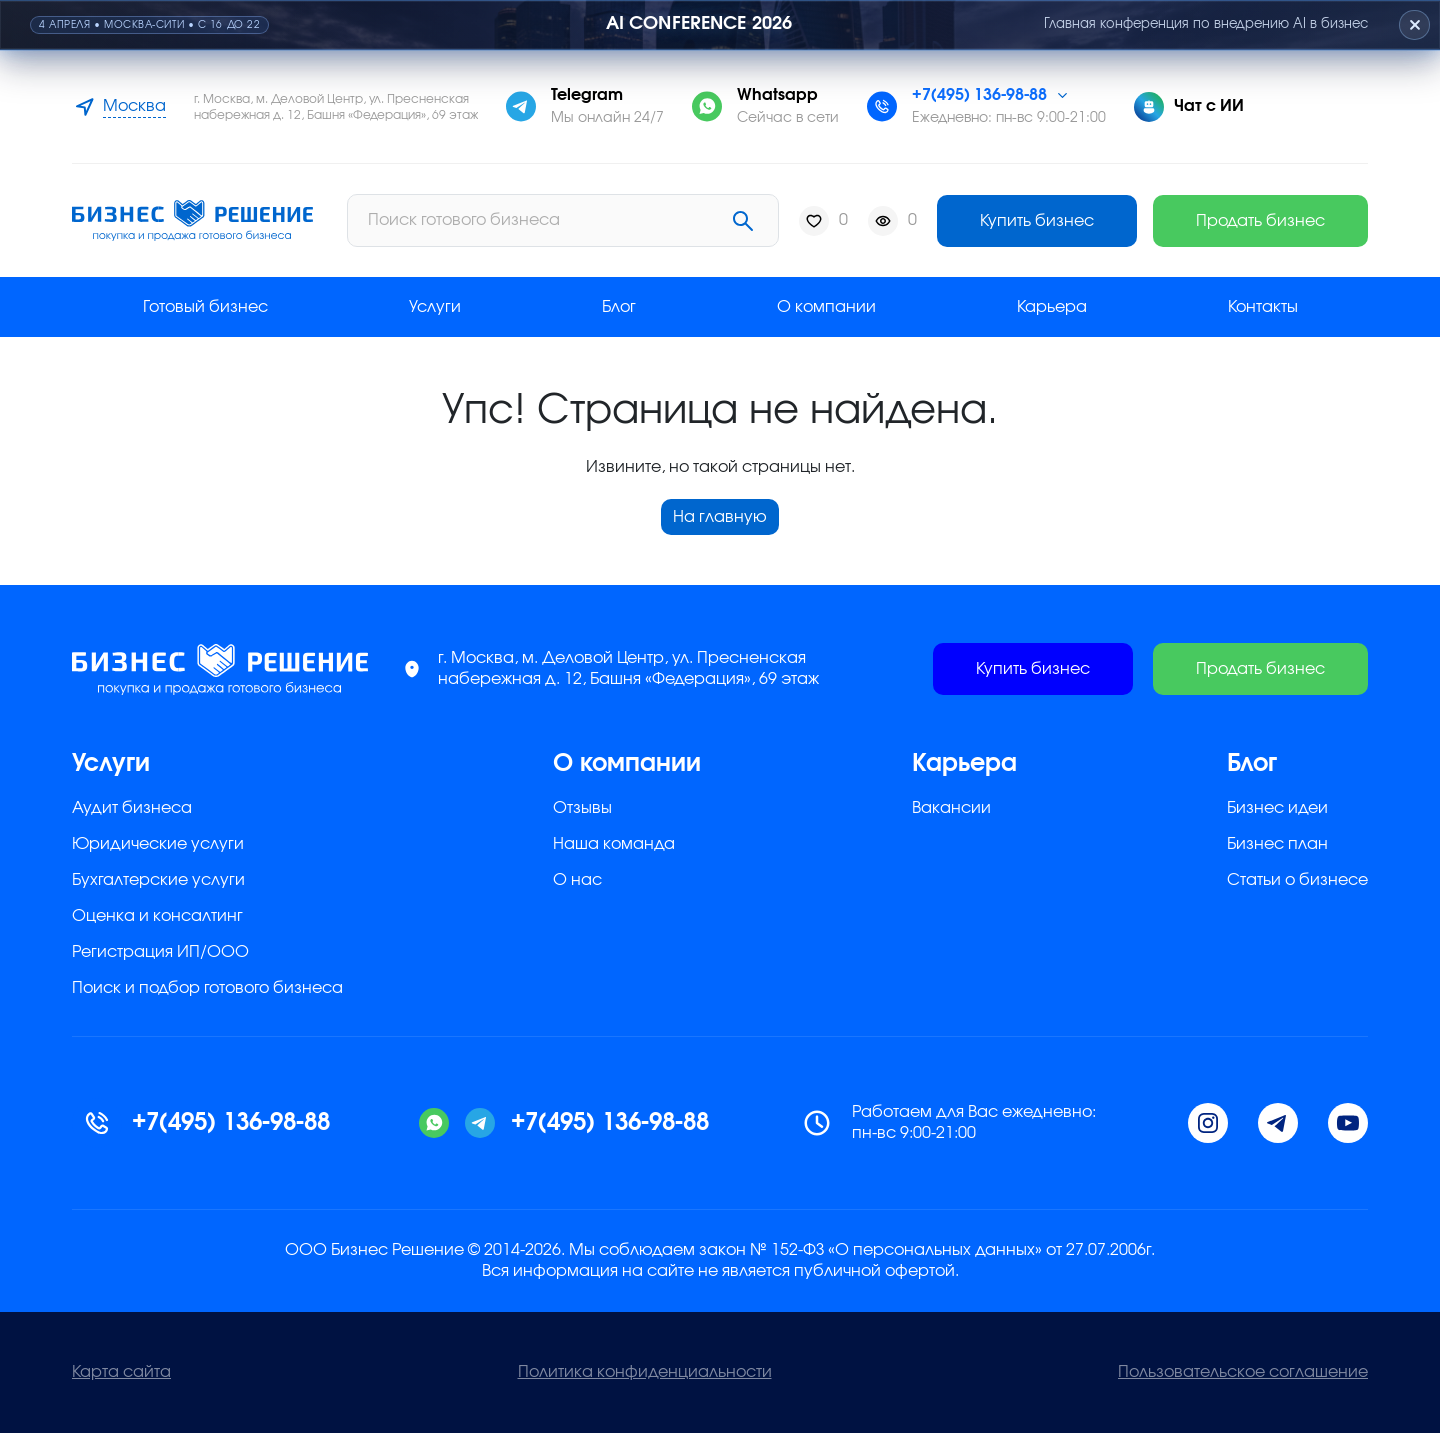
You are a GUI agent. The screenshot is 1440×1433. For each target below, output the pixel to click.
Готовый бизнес (205, 307)
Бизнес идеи (1277, 808)
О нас (577, 880)
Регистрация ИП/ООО (160, 952)
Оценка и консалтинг (157, 916)
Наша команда (614, 844)
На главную (720, 517)
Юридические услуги (158, 844)
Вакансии (951, 808)
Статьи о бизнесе (1297, 880)
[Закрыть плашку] (1413, 25)
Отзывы (582, 808)
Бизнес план (1277, 844)
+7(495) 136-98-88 (979, 95)
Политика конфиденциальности (645, 1372)
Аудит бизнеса (132, 808)
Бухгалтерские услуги (158, 880)
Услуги (435, 307)
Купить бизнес (1037, 221)
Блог (619, 307)
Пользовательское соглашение (1243, 1372)
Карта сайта (121, 1372)
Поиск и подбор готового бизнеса (207, 988)
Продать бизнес (1260, 221)
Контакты (1263, 307)
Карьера (1052, 307)
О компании (826, 307)
